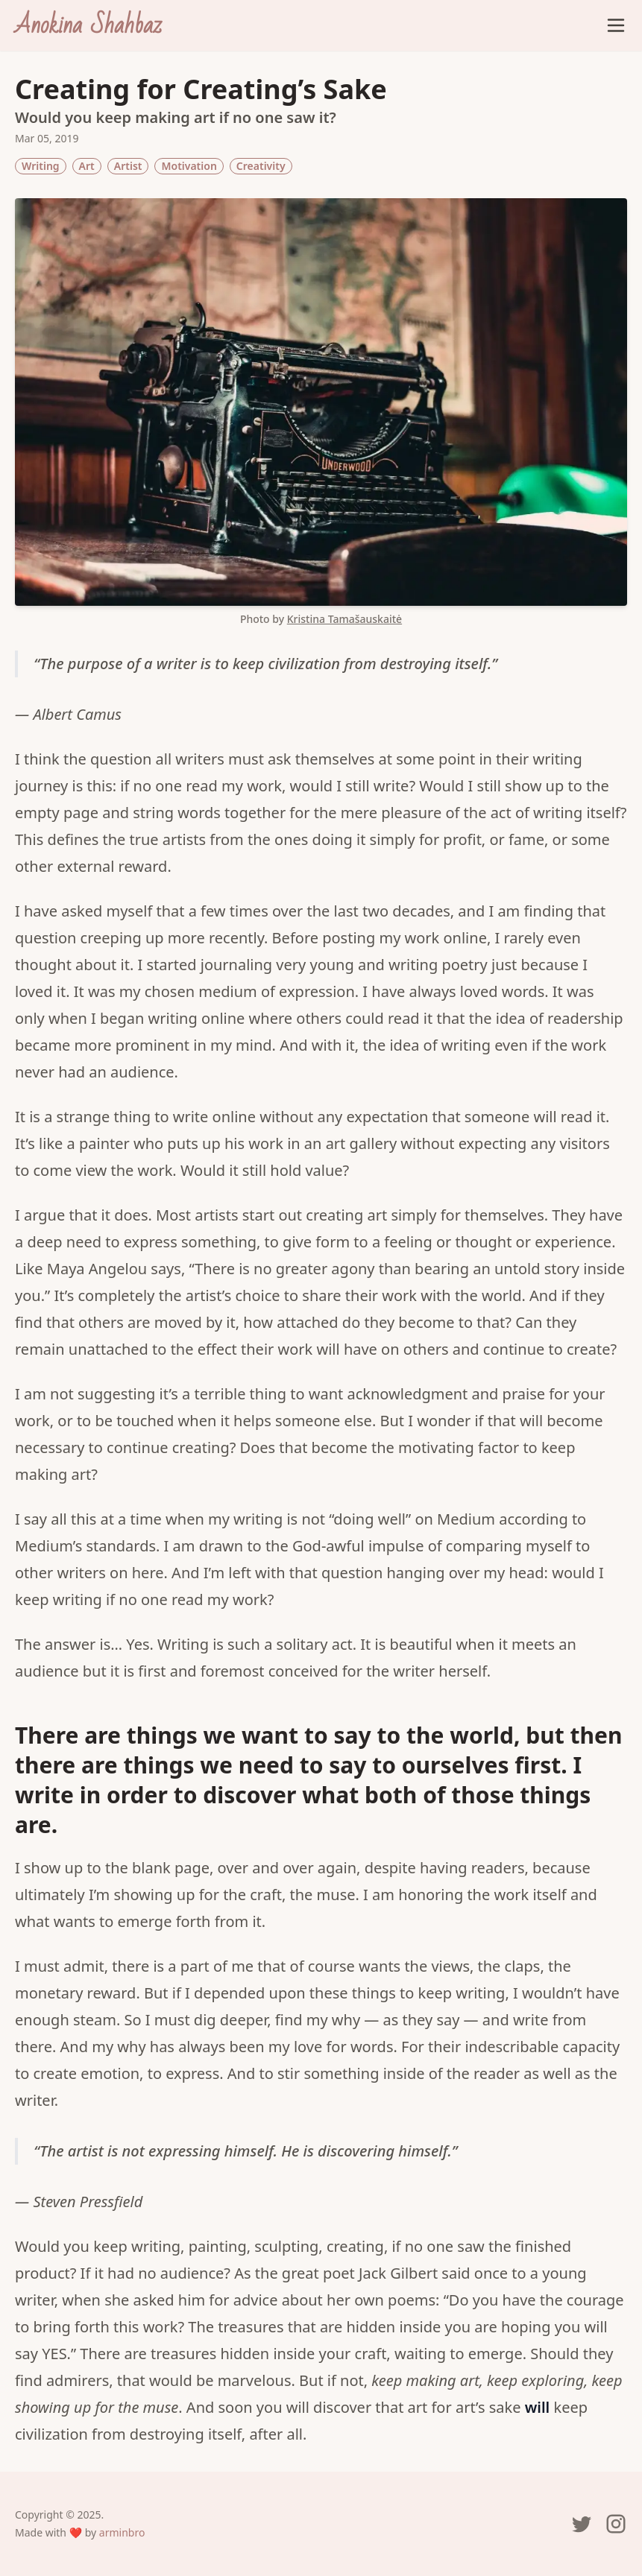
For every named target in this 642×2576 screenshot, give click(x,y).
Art (87, 166)
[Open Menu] (616, 25)
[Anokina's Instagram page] (616, 2524)
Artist (128, 166)
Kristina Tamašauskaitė (344, 619)
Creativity (261, 166)
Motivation (188, 166)
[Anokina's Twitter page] (581, 2524)
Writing (41, 166)
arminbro (122, 2532)
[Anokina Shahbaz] (88, 25)
